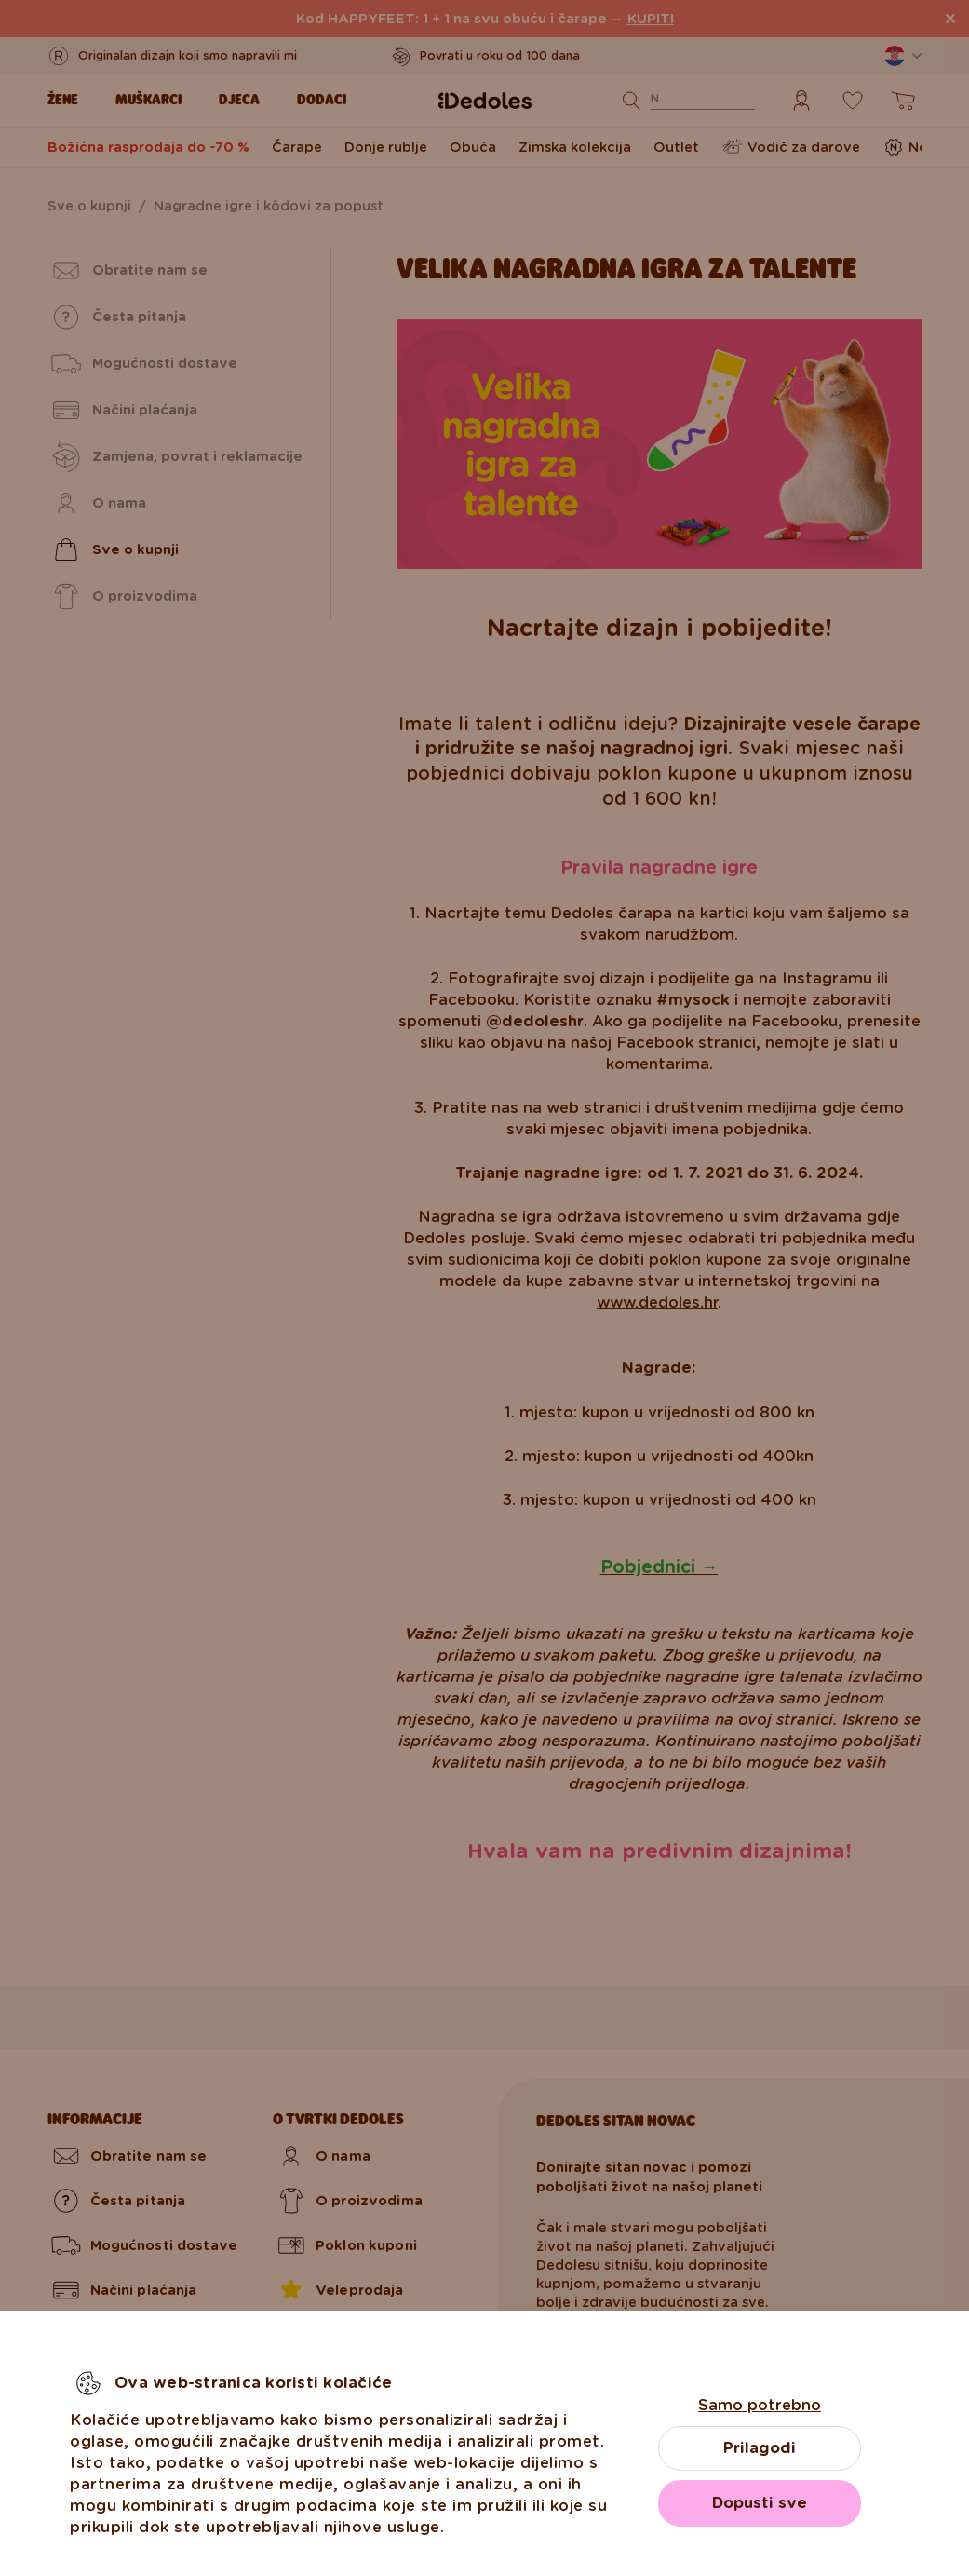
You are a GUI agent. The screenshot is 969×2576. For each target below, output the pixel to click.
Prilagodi (759, 2448)
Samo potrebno (759, 2405)
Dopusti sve (759, 2503)
